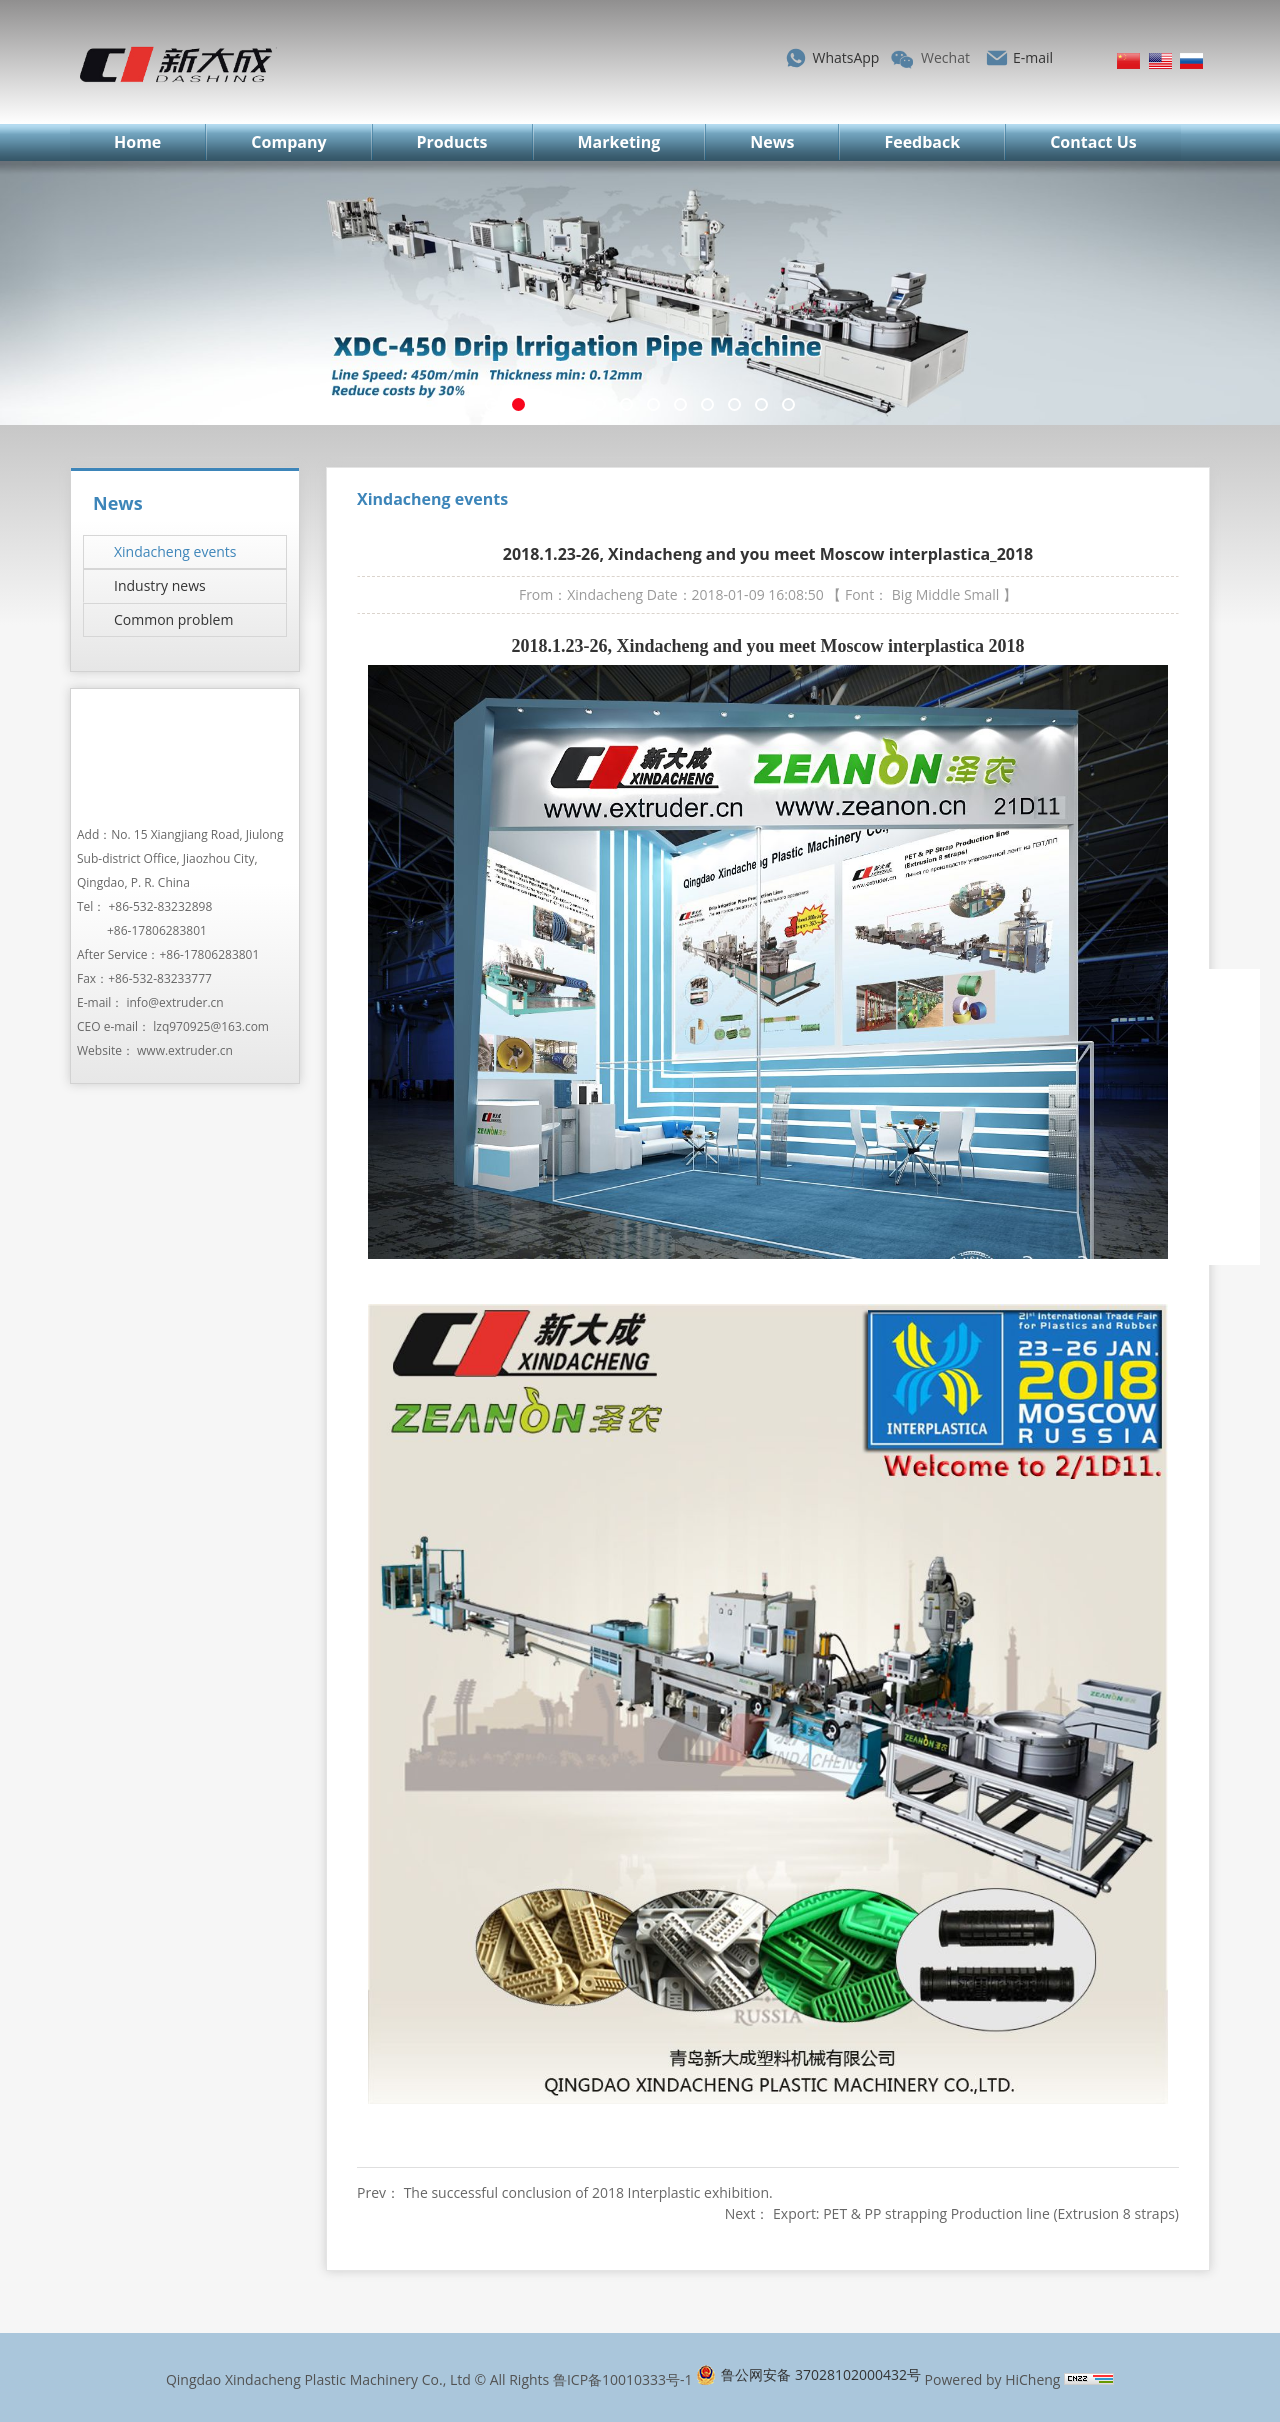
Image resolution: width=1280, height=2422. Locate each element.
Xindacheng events (175, 551)
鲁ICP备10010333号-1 (623, 2379)
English (1160, 61)
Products (452, 142)
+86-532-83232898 (161, 906)
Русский (1191, 61)
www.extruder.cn (185, 1050)
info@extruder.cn (174, 1002)
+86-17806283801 (157, 930)
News (772, 142)
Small (982, 594)
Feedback (922, 142)
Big (902, 594)
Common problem (173, 619)
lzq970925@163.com (211, 1026)
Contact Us (1093, 142)
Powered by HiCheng (993, 2379)
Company (288, 142)
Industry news (160, 585)
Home (137, 142)
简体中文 (1128, 61)
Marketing (619, 142)
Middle (938, 594)
